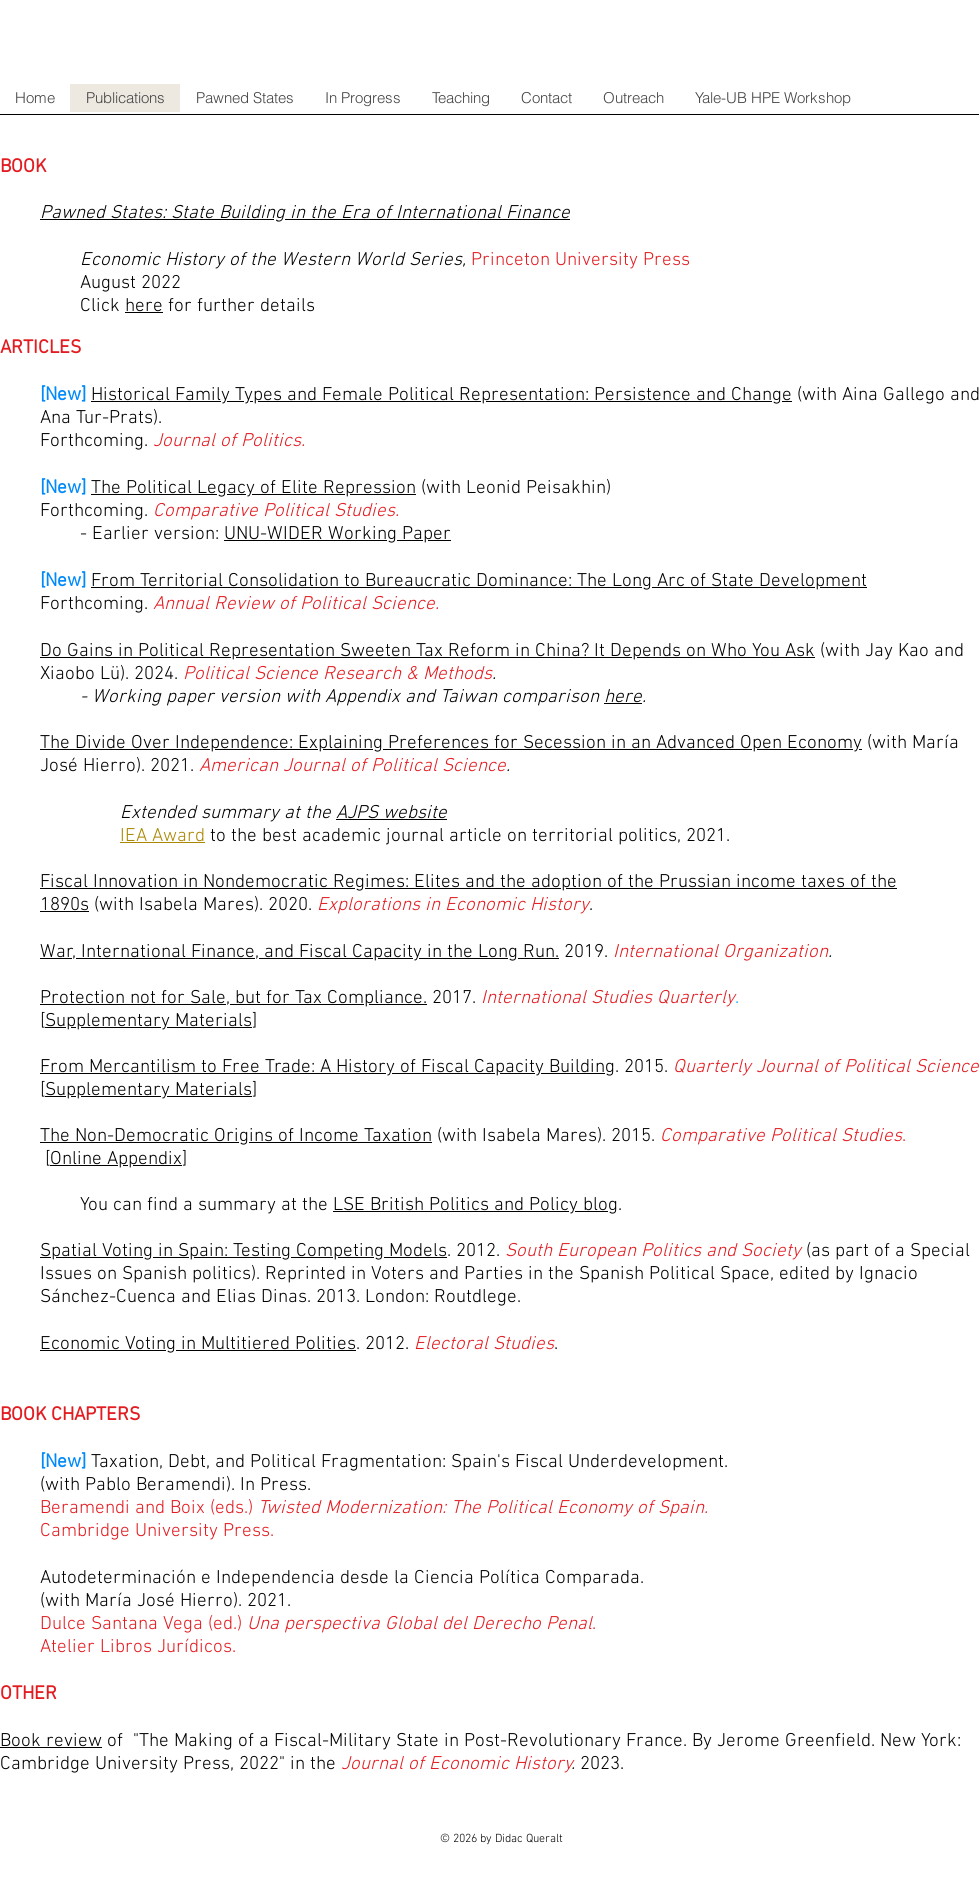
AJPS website (391, 813)
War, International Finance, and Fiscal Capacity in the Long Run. (299, 952)
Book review (51, 1741)
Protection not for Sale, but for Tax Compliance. (233, 998)
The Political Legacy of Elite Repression (253, 488)
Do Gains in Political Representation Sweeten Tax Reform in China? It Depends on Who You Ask (427, 651)
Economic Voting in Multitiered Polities (198, 1344)
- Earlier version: (152, 534)
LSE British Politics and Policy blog (475, 1205)
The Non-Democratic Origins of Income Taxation (236, 1136)
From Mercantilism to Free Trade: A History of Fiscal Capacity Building (327, 1067)
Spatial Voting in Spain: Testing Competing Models (243, 1251)
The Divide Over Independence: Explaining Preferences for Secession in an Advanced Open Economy (451, 743)
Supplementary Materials (148, 1021)
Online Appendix (116, 1159)
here (623, 697)
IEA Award (162, 836)
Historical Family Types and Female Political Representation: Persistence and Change (441, 395)
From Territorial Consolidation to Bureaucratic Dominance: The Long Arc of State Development (479, 581)
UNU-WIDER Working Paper (337, 534)
